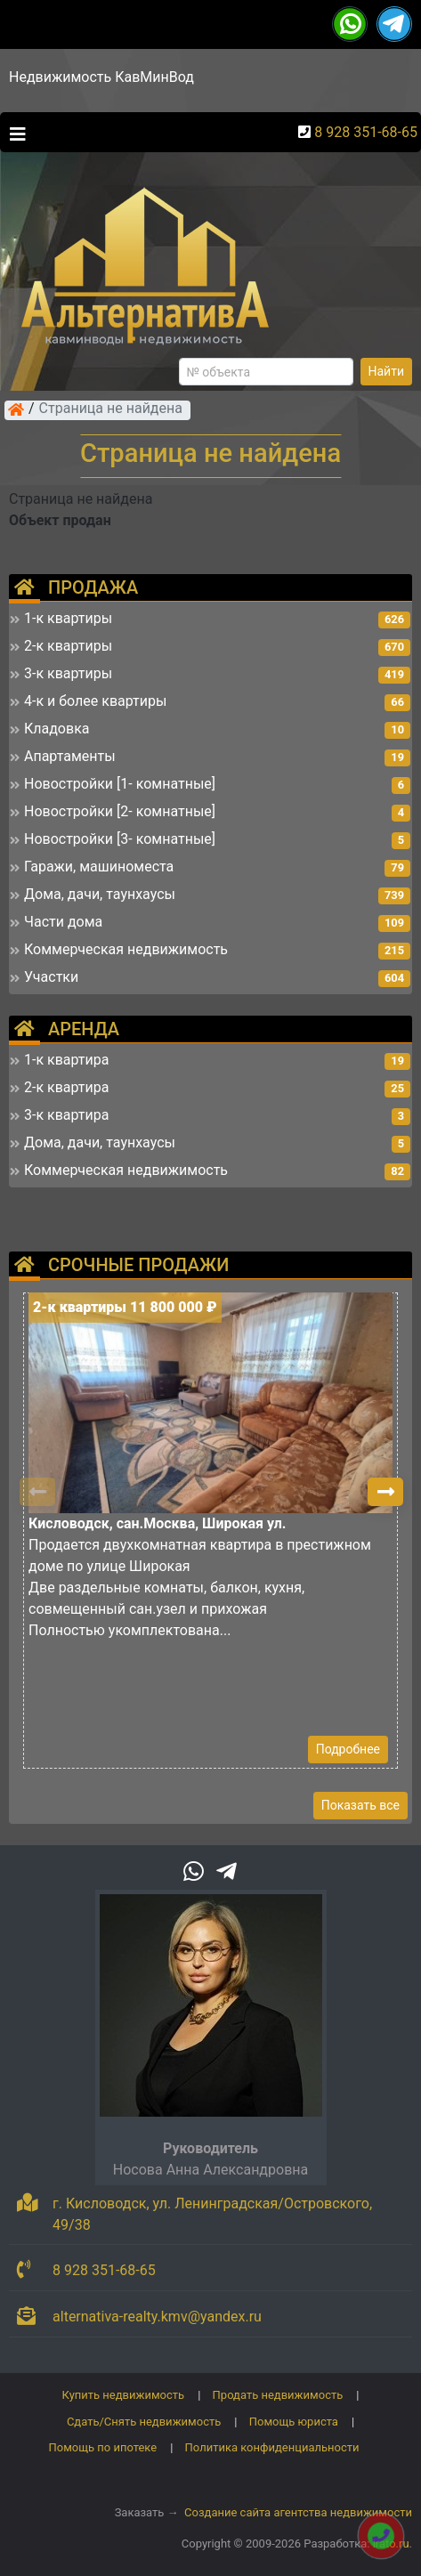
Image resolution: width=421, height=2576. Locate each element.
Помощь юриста (293, 2421)
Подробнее (348, 1749)
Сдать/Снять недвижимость (144, 2421)
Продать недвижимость (278, 2395)
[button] (385, 1492)
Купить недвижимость (123, 2395)
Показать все (360, 1805)
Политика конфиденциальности (272, 2447)
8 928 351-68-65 (365, 132)
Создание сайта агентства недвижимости (298, 2512)
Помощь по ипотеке (102, 2447)
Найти (386, 371)
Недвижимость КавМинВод (101, 77)
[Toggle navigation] (13, 132)
